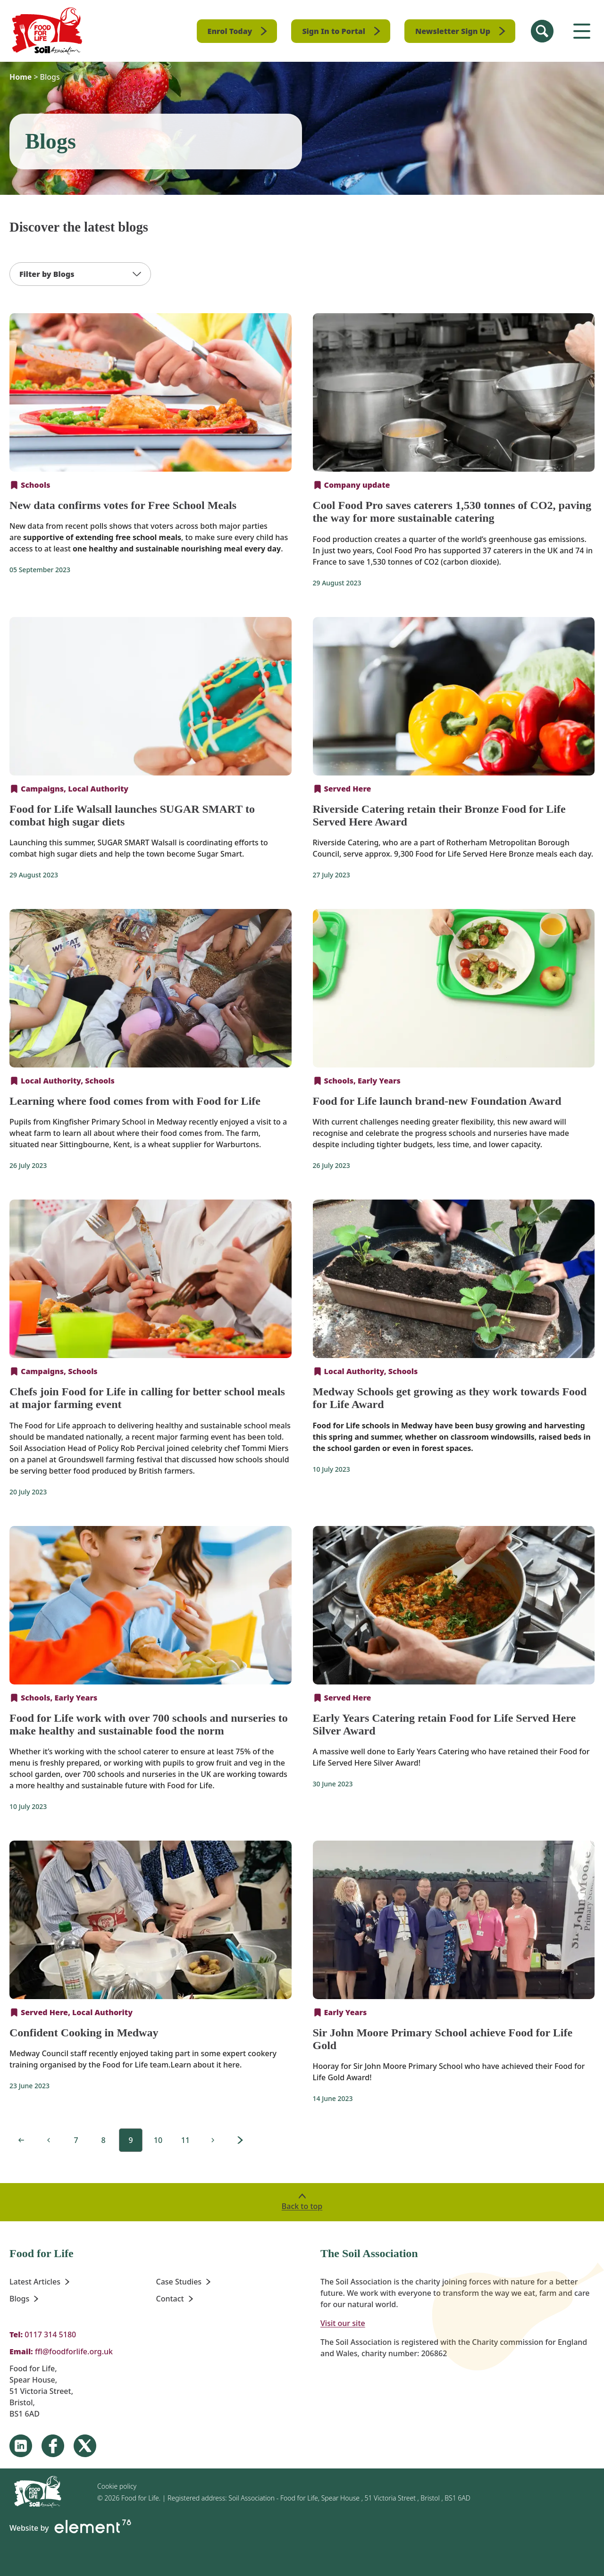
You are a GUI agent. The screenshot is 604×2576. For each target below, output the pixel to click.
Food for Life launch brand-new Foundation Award (437, 1101)
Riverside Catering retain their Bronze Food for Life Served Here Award (439, 815)
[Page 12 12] (240, 2140)
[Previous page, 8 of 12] (48, 2140)
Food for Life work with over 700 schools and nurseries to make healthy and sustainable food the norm (148, 1724)
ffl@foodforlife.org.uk (74, 2351)
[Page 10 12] (213, 2140)
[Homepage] (47, 31)
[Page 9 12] (76, 2140)
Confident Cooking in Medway (83, 2032)
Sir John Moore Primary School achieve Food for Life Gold (443, 2038)
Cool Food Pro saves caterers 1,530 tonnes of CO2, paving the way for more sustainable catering (452, 511)
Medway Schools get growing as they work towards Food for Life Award (450, 1397)
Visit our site (342, 2323)
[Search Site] (542, 31)
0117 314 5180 (50, 2334)
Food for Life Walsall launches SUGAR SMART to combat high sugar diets (132, 815)
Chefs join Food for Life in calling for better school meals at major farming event (147, 1397)
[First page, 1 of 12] (21, 2140)
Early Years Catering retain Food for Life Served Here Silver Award (444, 1724)
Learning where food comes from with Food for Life (134, 1101)
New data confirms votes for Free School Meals (122, 505)
